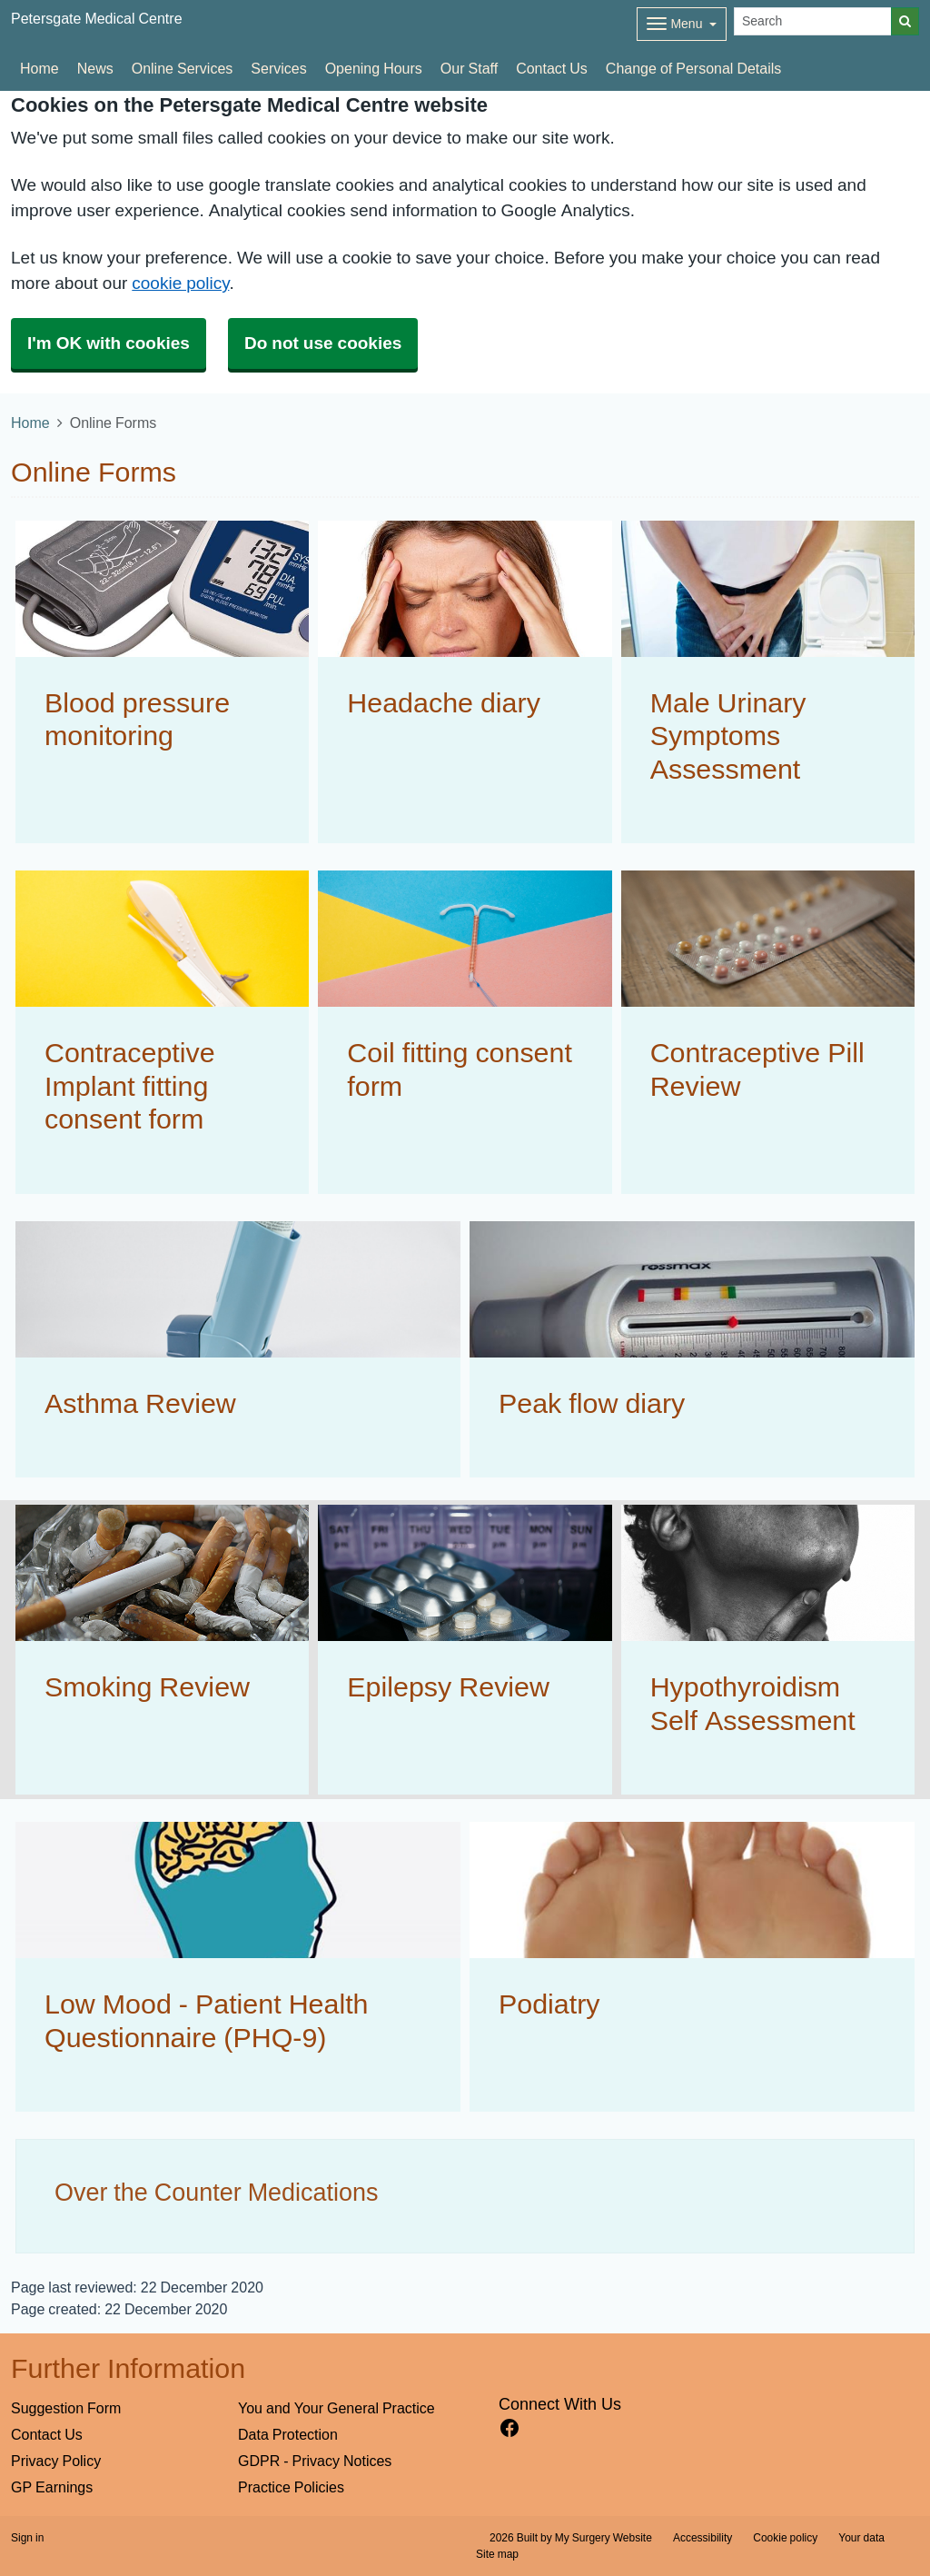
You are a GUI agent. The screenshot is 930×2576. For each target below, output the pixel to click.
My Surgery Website (603, 2537)
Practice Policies (291, 2487)
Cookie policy (785, 2537)
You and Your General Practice (336, 2408)
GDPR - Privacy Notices (314, 2460)
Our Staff (469, 68)
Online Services (182, 68)
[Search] (813, 21)
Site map (497, 2554)
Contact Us (552, 68)
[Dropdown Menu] (682, 24)
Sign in (27, 2537)
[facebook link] (509, 2428)
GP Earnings (52, 2487)
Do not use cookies (322, 343)
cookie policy (180, 283)
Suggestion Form (66, 2408)
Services (278, 68)
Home (39, 68)
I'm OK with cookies (108, 343)
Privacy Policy (56, 2460)
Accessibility (702, 2537)
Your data (861, 2537)
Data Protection (288, 2434)
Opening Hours (373, 68)
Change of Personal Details (693, 68)
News (95, 68)
